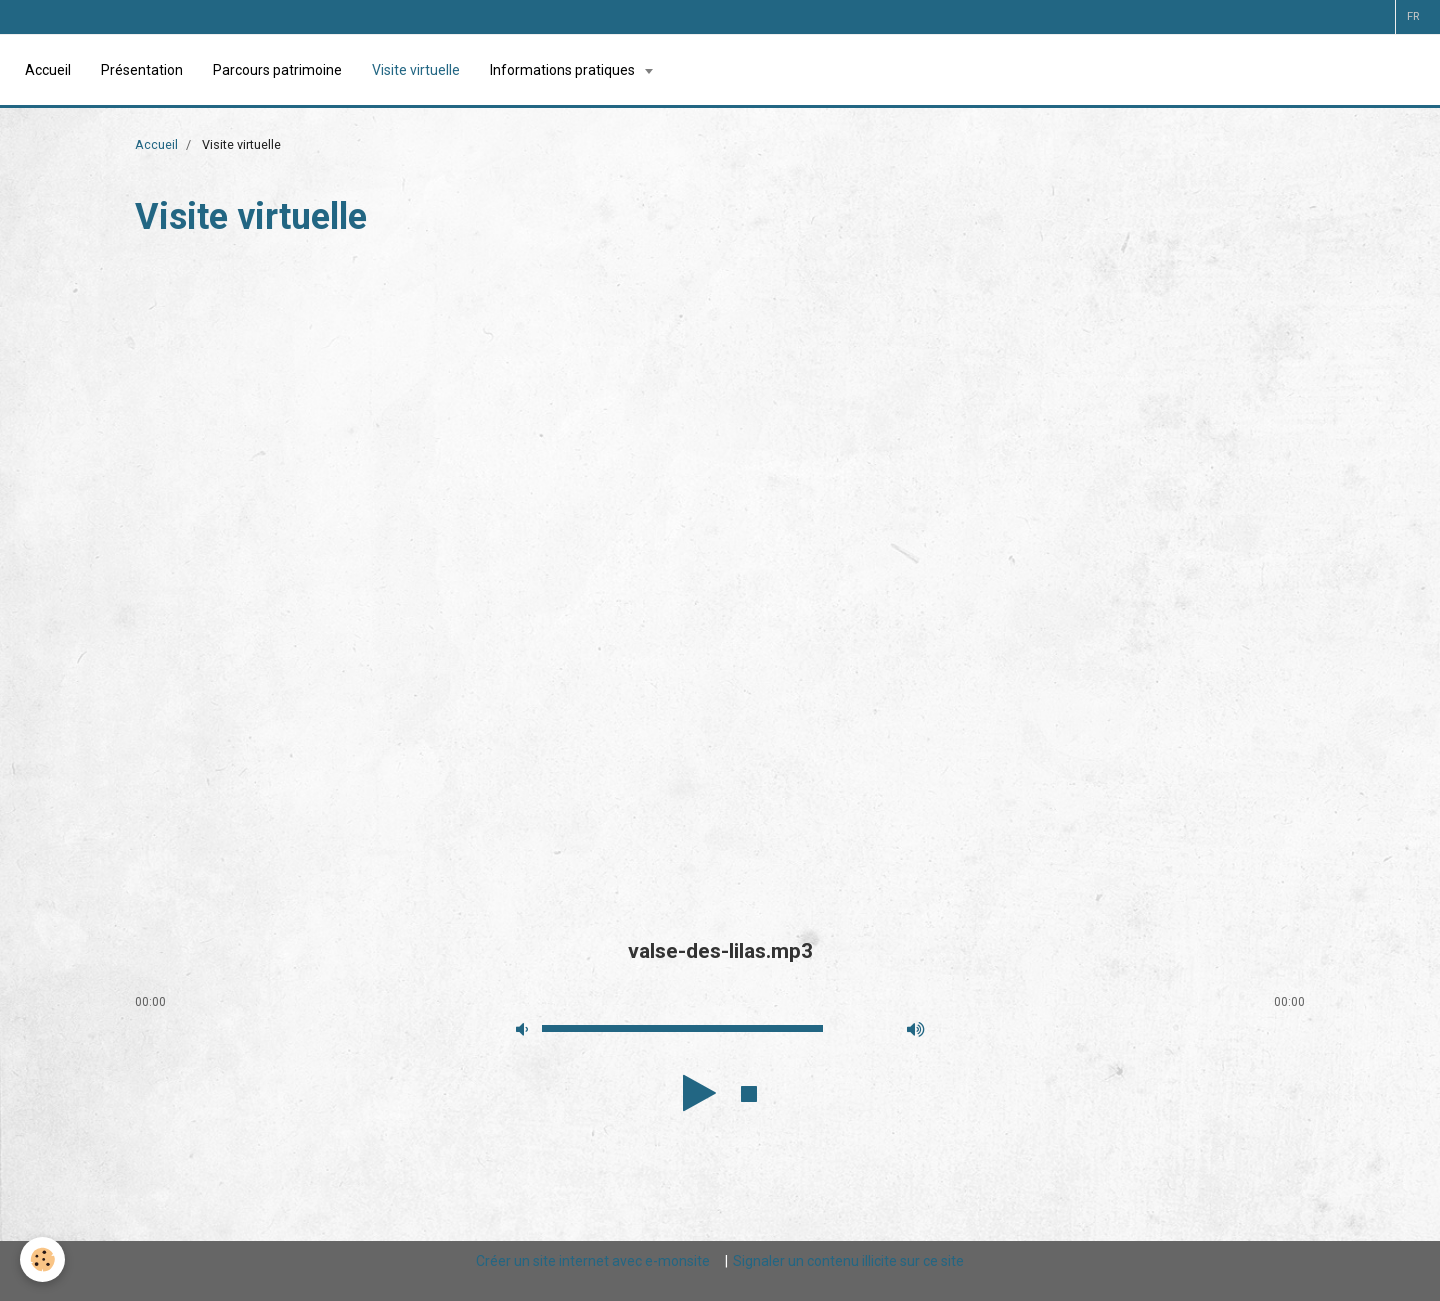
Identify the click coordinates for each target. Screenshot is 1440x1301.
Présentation (142, 70)
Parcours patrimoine (277, 70)
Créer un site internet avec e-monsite (593, 1261)
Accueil (48, 70)
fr (1413, 16)
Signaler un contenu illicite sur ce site (848, 1261)
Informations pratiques (564, 70)
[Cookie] (42, 1259)
